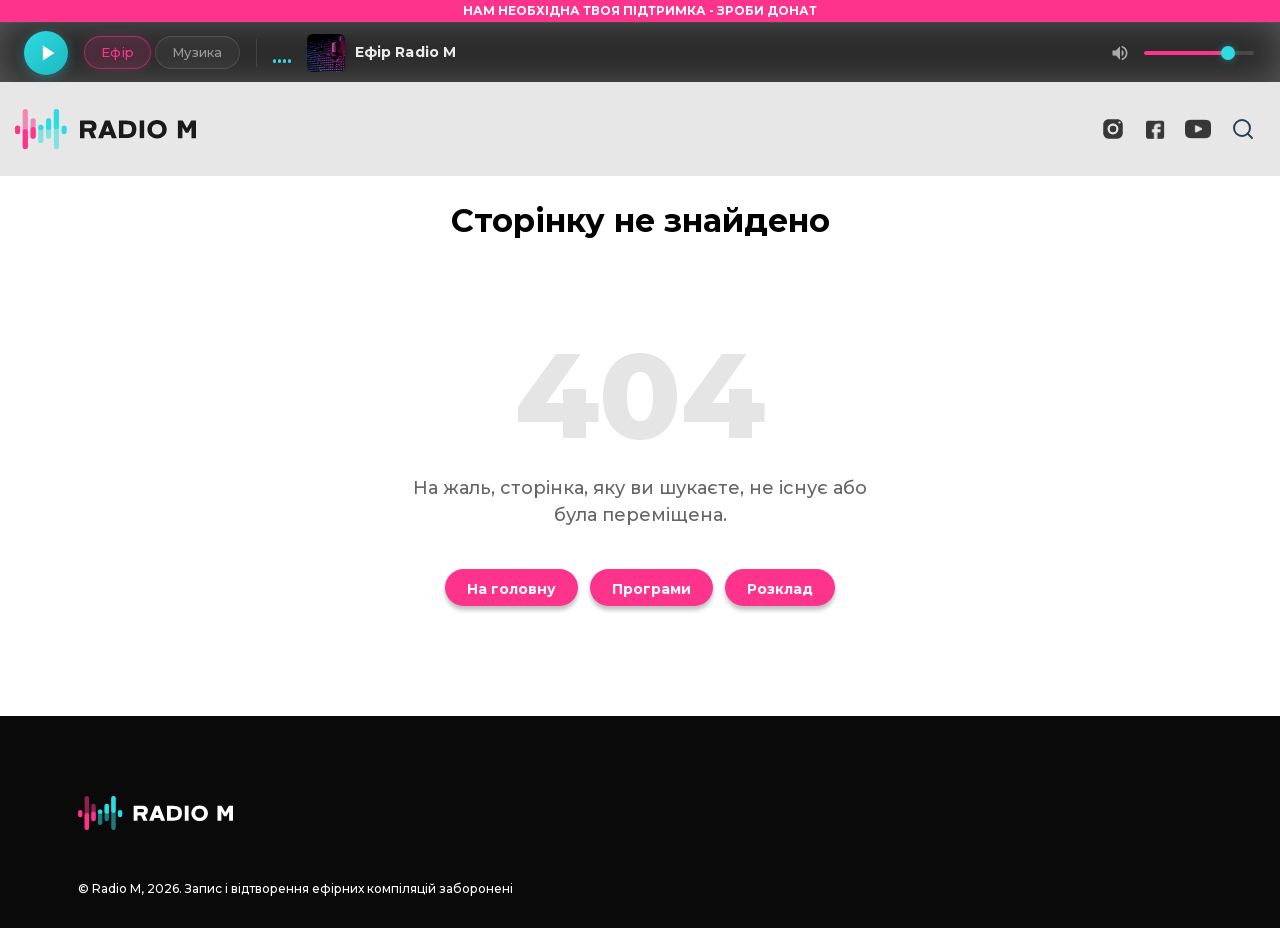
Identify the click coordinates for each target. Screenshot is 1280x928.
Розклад (780, 589)
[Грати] (46, 53)
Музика (197, 52)
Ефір (117, 52)
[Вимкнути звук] (1120, 53)
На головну (511, 589)
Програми (651, 589)
